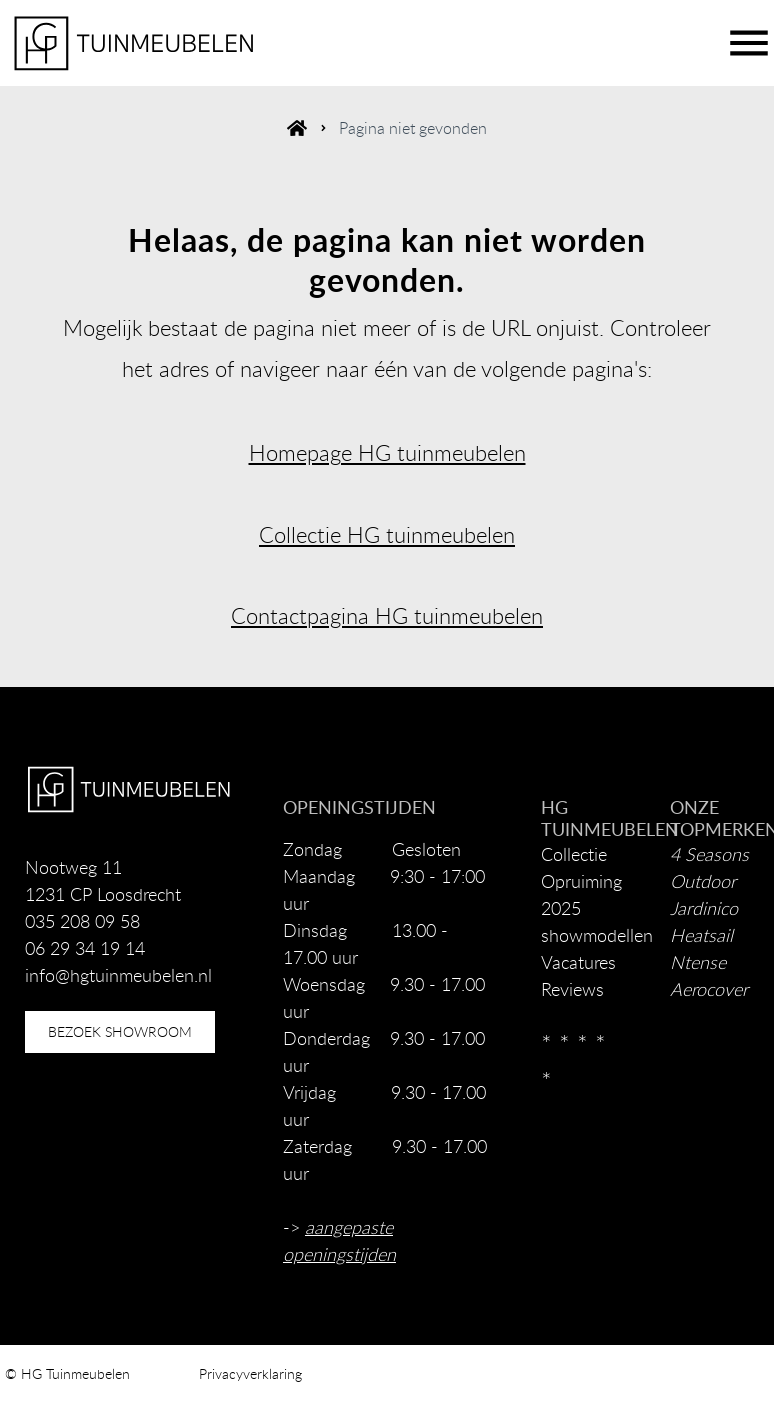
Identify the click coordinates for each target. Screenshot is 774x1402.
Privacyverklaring (250, 1373)
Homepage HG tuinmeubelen (387, 452)
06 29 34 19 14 (85, 948)
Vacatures (578, 962)
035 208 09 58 (82, 921)
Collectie (574, 854)
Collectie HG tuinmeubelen (387, 534)
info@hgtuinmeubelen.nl (118, 975)
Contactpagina (300, 615)
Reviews (572, 989)
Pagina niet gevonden (413, 128)
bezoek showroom (120, 1031)
